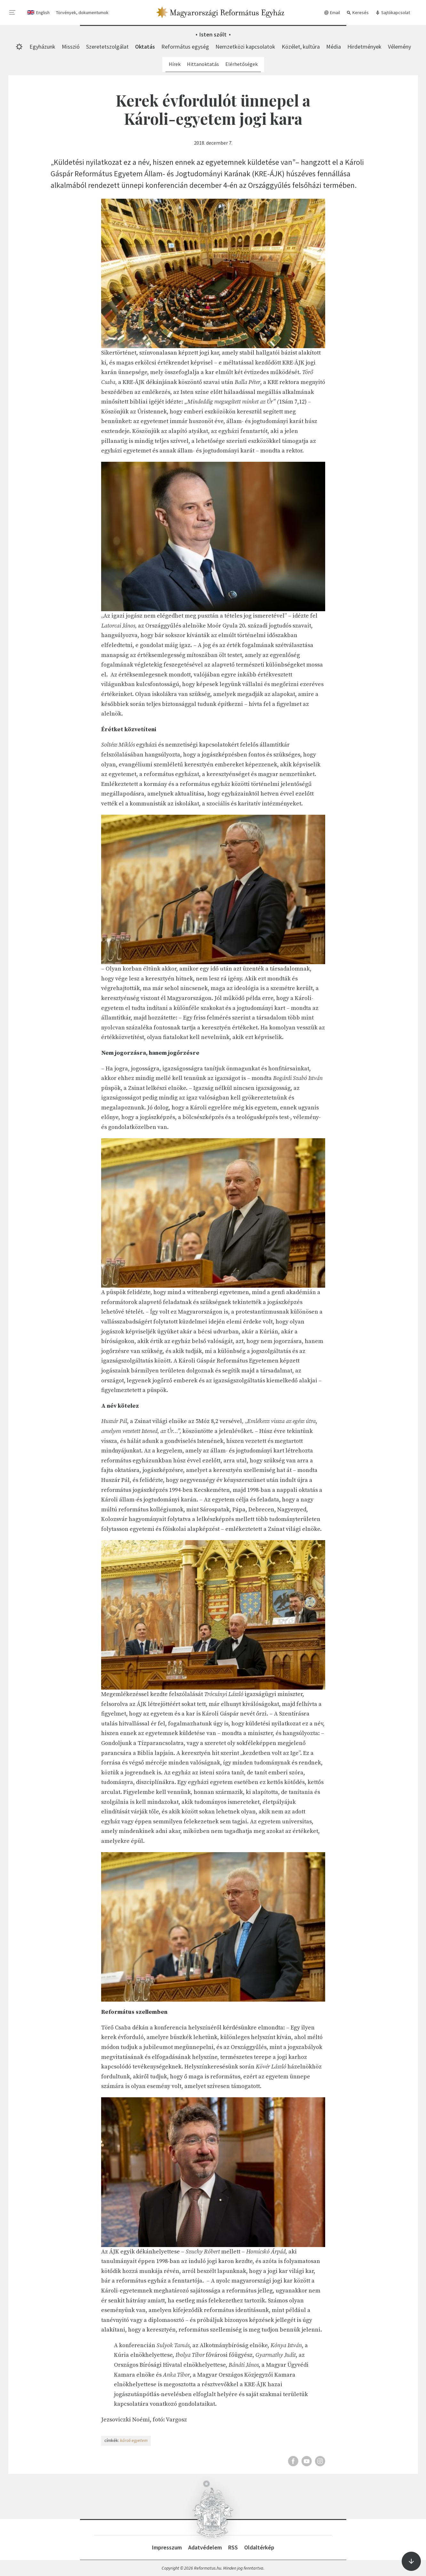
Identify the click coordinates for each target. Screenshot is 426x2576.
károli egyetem (134, 2440)
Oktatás (145, 46)
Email (332, 13)
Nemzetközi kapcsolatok (245, 46)
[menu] (12, 12)
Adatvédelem (205, 2547)
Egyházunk (42, 46)
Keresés (357, 13)
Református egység (185, 46)
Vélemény (399, 46)
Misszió (71, 46)
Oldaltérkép (259, 2547)
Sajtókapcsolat (392, 13)
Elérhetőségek (241, 64)
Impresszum (167, 2547)
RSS (233, 2547)
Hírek (175, 64)
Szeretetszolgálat (107, 46)
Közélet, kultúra (301, 46)
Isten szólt (213, 34)
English (43, 12)
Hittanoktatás (203, 64)
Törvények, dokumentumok (82, 12)
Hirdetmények (364, 46)
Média (333, 46)
